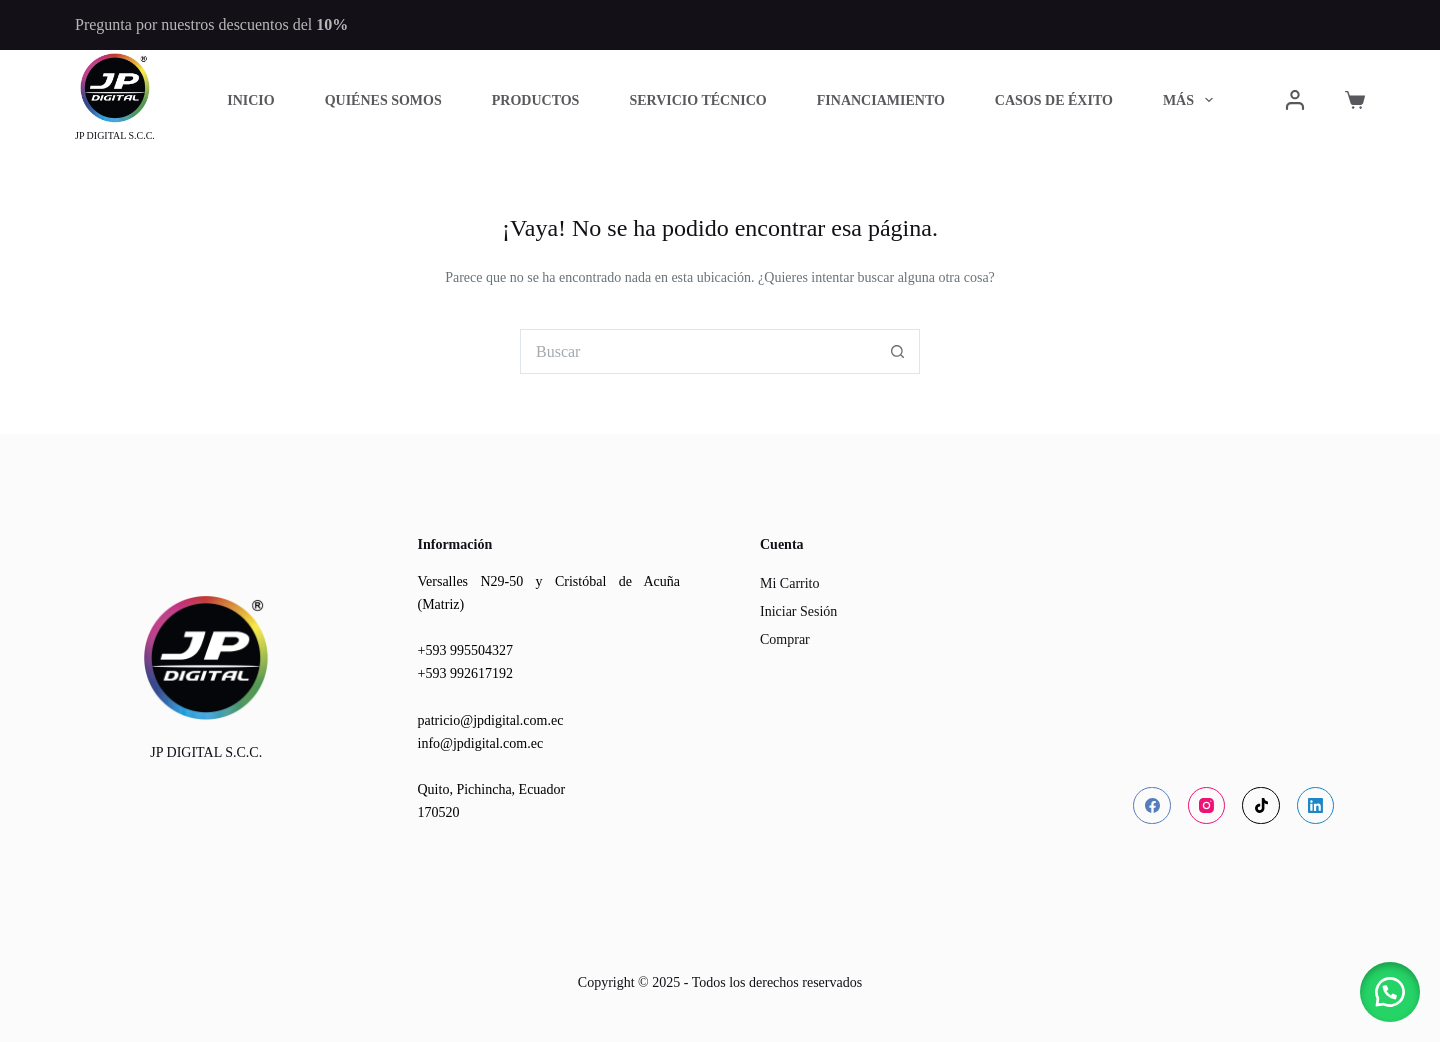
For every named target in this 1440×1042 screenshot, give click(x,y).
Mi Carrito (790, 583)
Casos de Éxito (1054, 100)
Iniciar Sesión (798, 611)
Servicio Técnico (697, 100)
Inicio (250, 100)
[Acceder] (1295, 100)
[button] (1390, 992)
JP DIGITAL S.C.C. (115, 135)
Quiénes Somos (383, 100)
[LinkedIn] (1316, 806)
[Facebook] (1152, 806)
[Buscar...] (697, 351)
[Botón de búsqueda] (897, 351)
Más (1192, 100)
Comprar (785, 639)
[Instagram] (1207, 806)
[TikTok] (1261, 806)
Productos (536, 100)
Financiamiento (881, 100)
